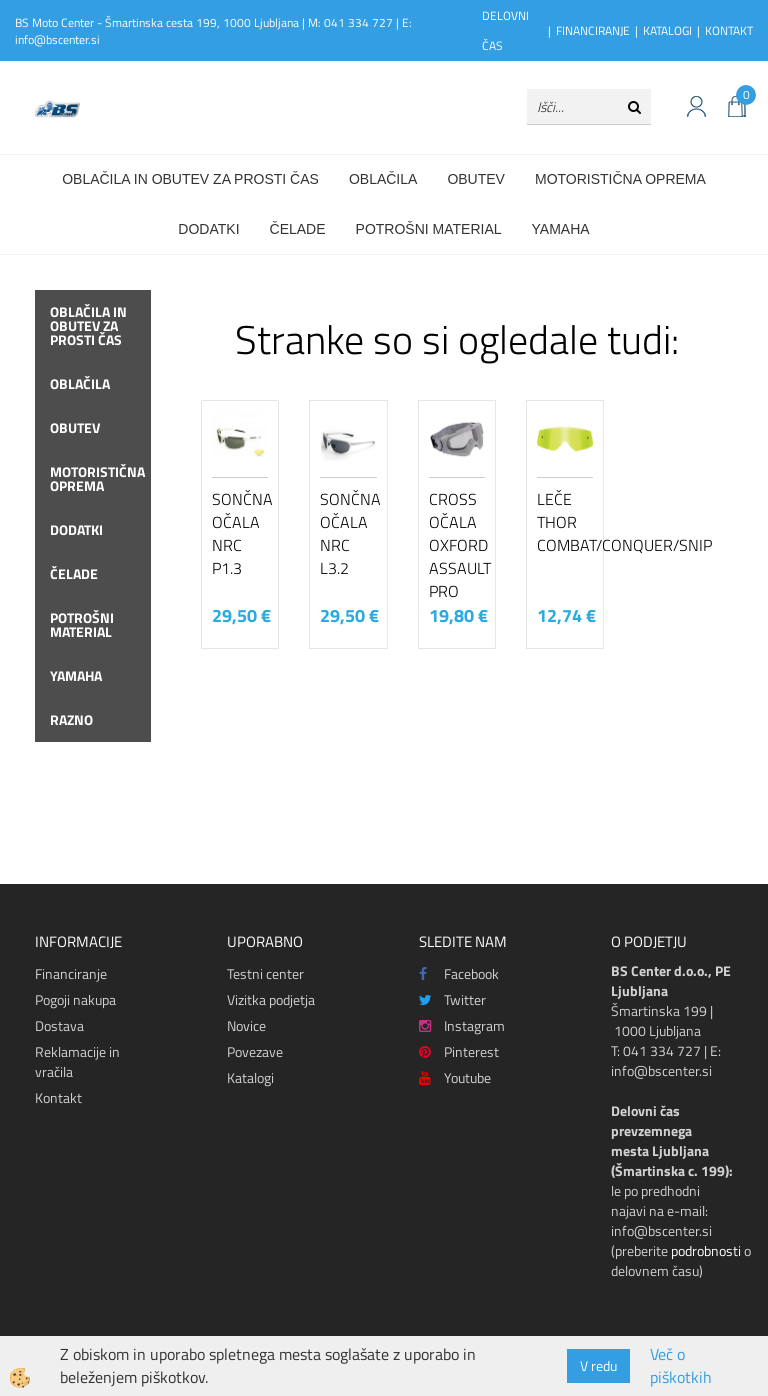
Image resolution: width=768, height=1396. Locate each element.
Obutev (476, 179)
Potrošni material (429, 229)
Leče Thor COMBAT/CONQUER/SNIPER (565, 522)
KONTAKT (729, 30)
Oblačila (383, 179)
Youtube (455, 1077)
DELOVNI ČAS (505, 30)
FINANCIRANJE (593, 30)
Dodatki (208, 229)
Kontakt (58, 1097)
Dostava (59, 1025)
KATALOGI (667, 30)
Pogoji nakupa (75, 999)
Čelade (298, 229)
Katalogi (250, 1077)
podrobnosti (706, 1250)
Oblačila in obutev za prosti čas (190, 179)
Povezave (255, 1051)
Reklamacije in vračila (77, 1061)
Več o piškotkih (681, 1366)
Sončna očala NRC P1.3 (240, 533)
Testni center (265, 973)
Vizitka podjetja (271, 999)
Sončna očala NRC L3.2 (348, 533)
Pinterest (459, 1051)
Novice (246, 1025)
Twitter (452, 999)
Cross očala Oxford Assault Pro (457, 544)
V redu (598, 1365)
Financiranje (71, 973)
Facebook (459, 973)
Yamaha (561, 229)
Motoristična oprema (620, 179)
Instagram (462, 1025)
